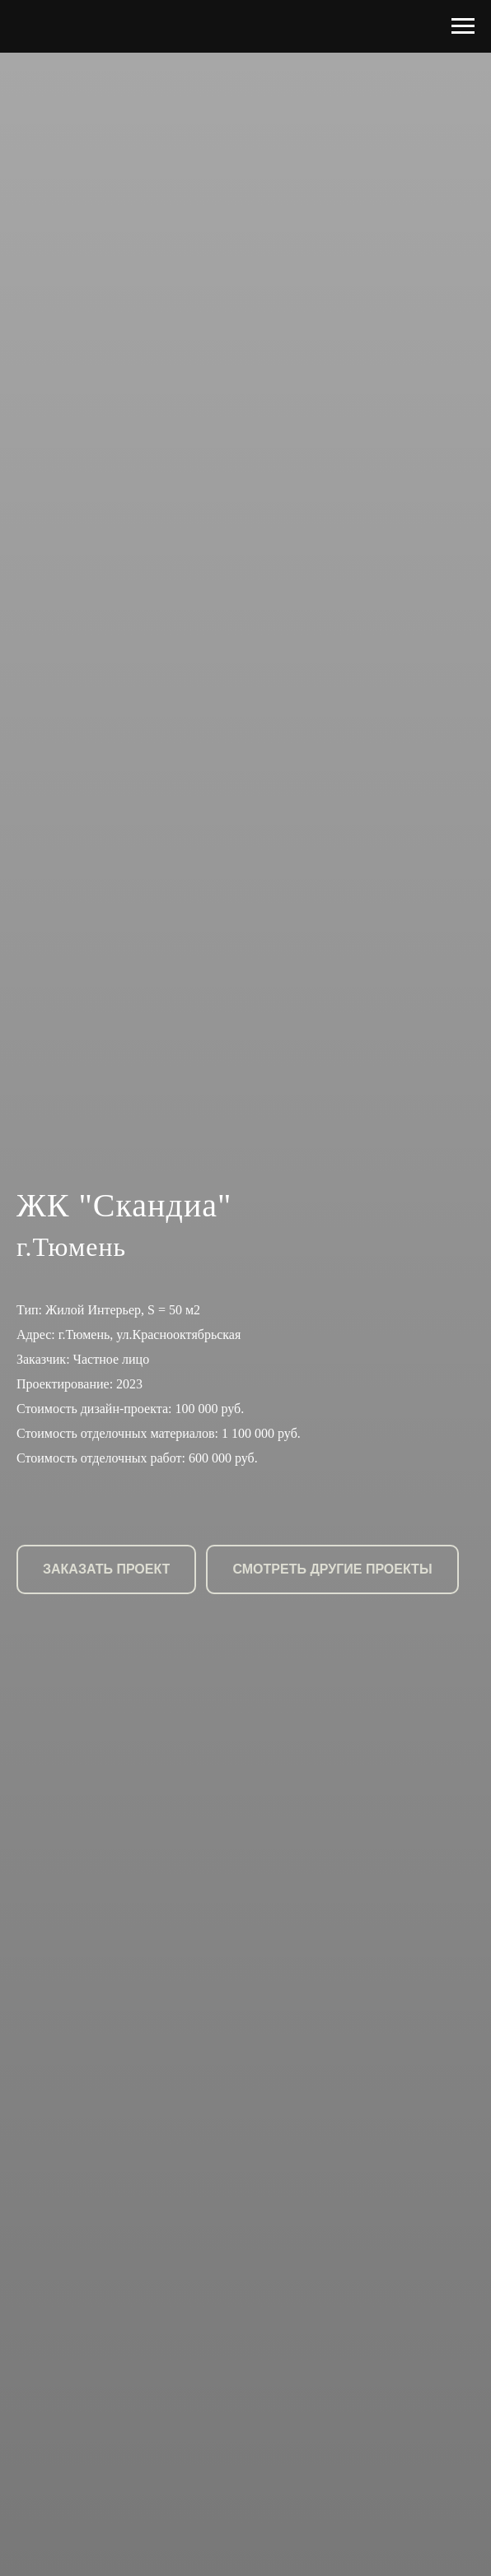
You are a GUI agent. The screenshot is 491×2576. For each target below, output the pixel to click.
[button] (106, 1569)
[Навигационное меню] (463, 26)
